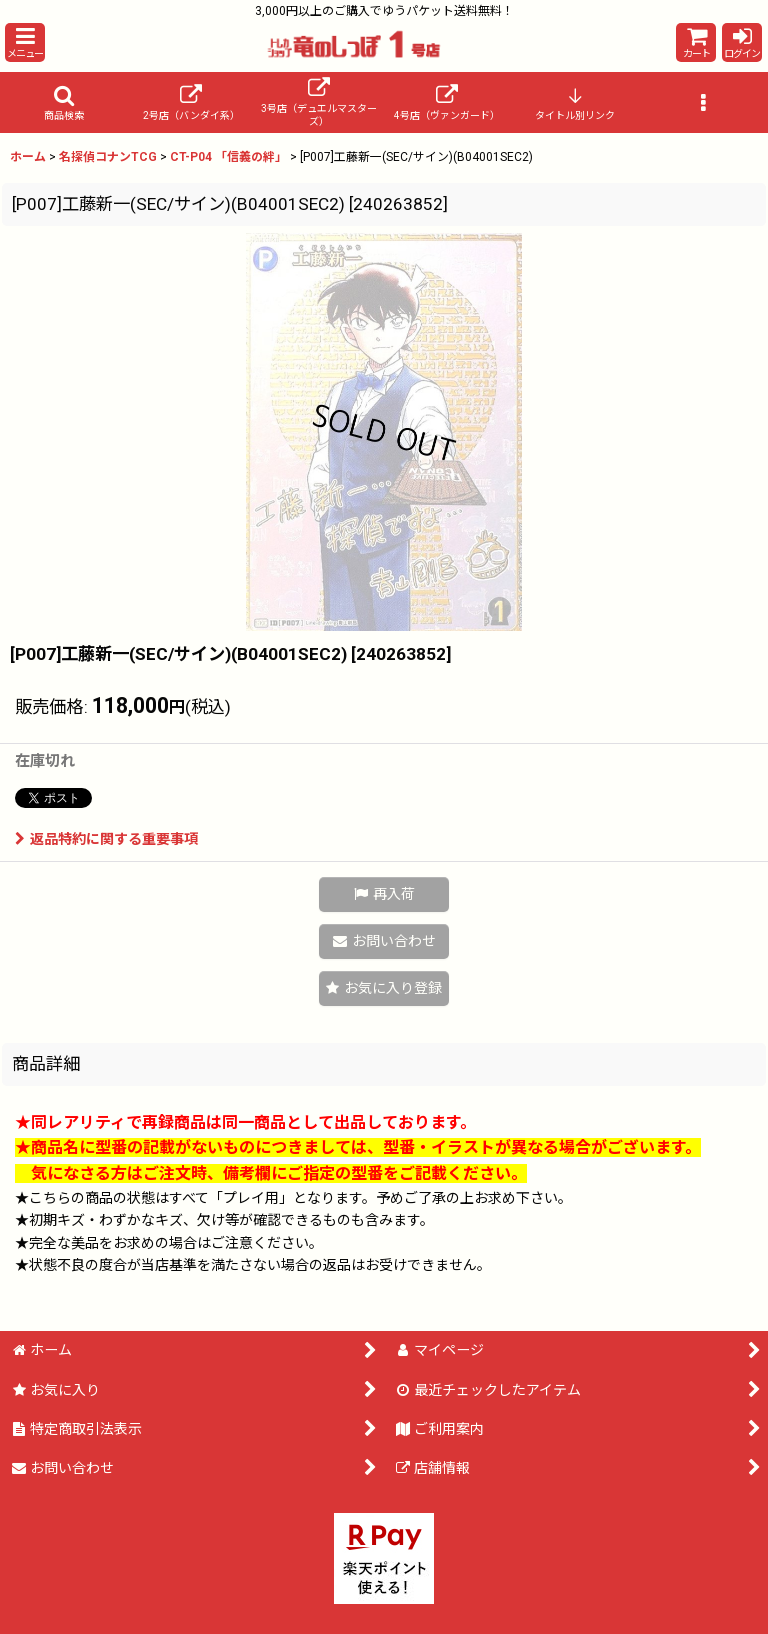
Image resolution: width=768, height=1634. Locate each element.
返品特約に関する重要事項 (106, 839)
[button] (25, 42)
